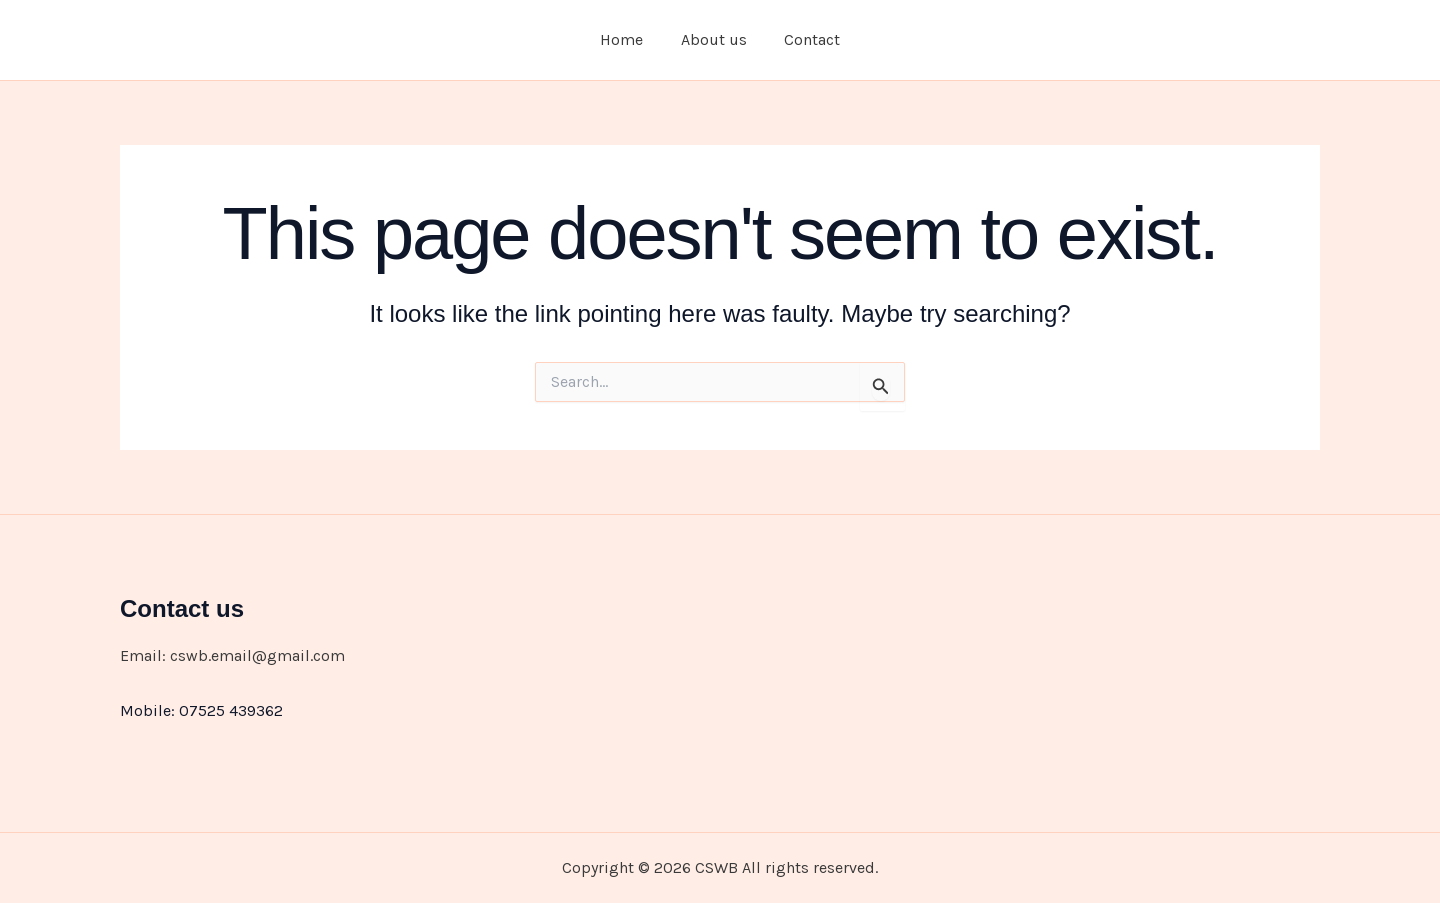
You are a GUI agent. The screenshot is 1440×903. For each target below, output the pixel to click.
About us (714, 39)
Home (627, 39)
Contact (807, 39)
